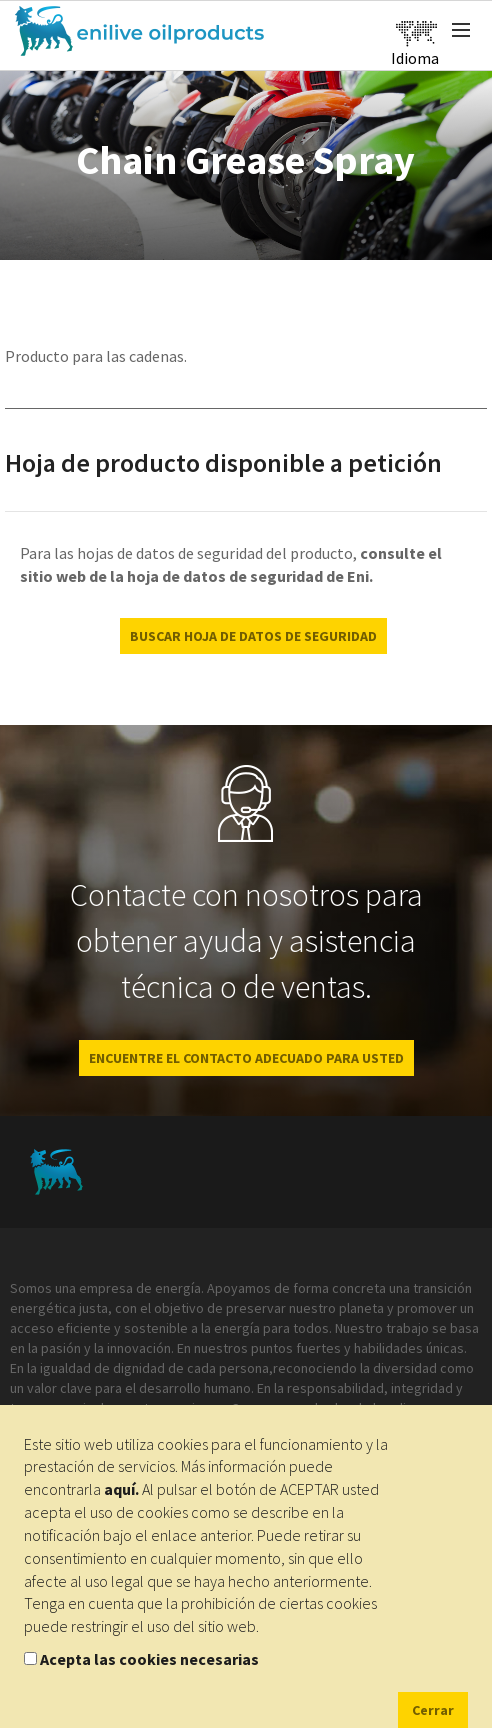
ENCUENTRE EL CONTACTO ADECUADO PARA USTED (246, 1058)
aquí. (121, 1489)
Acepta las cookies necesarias (149, 1659)
